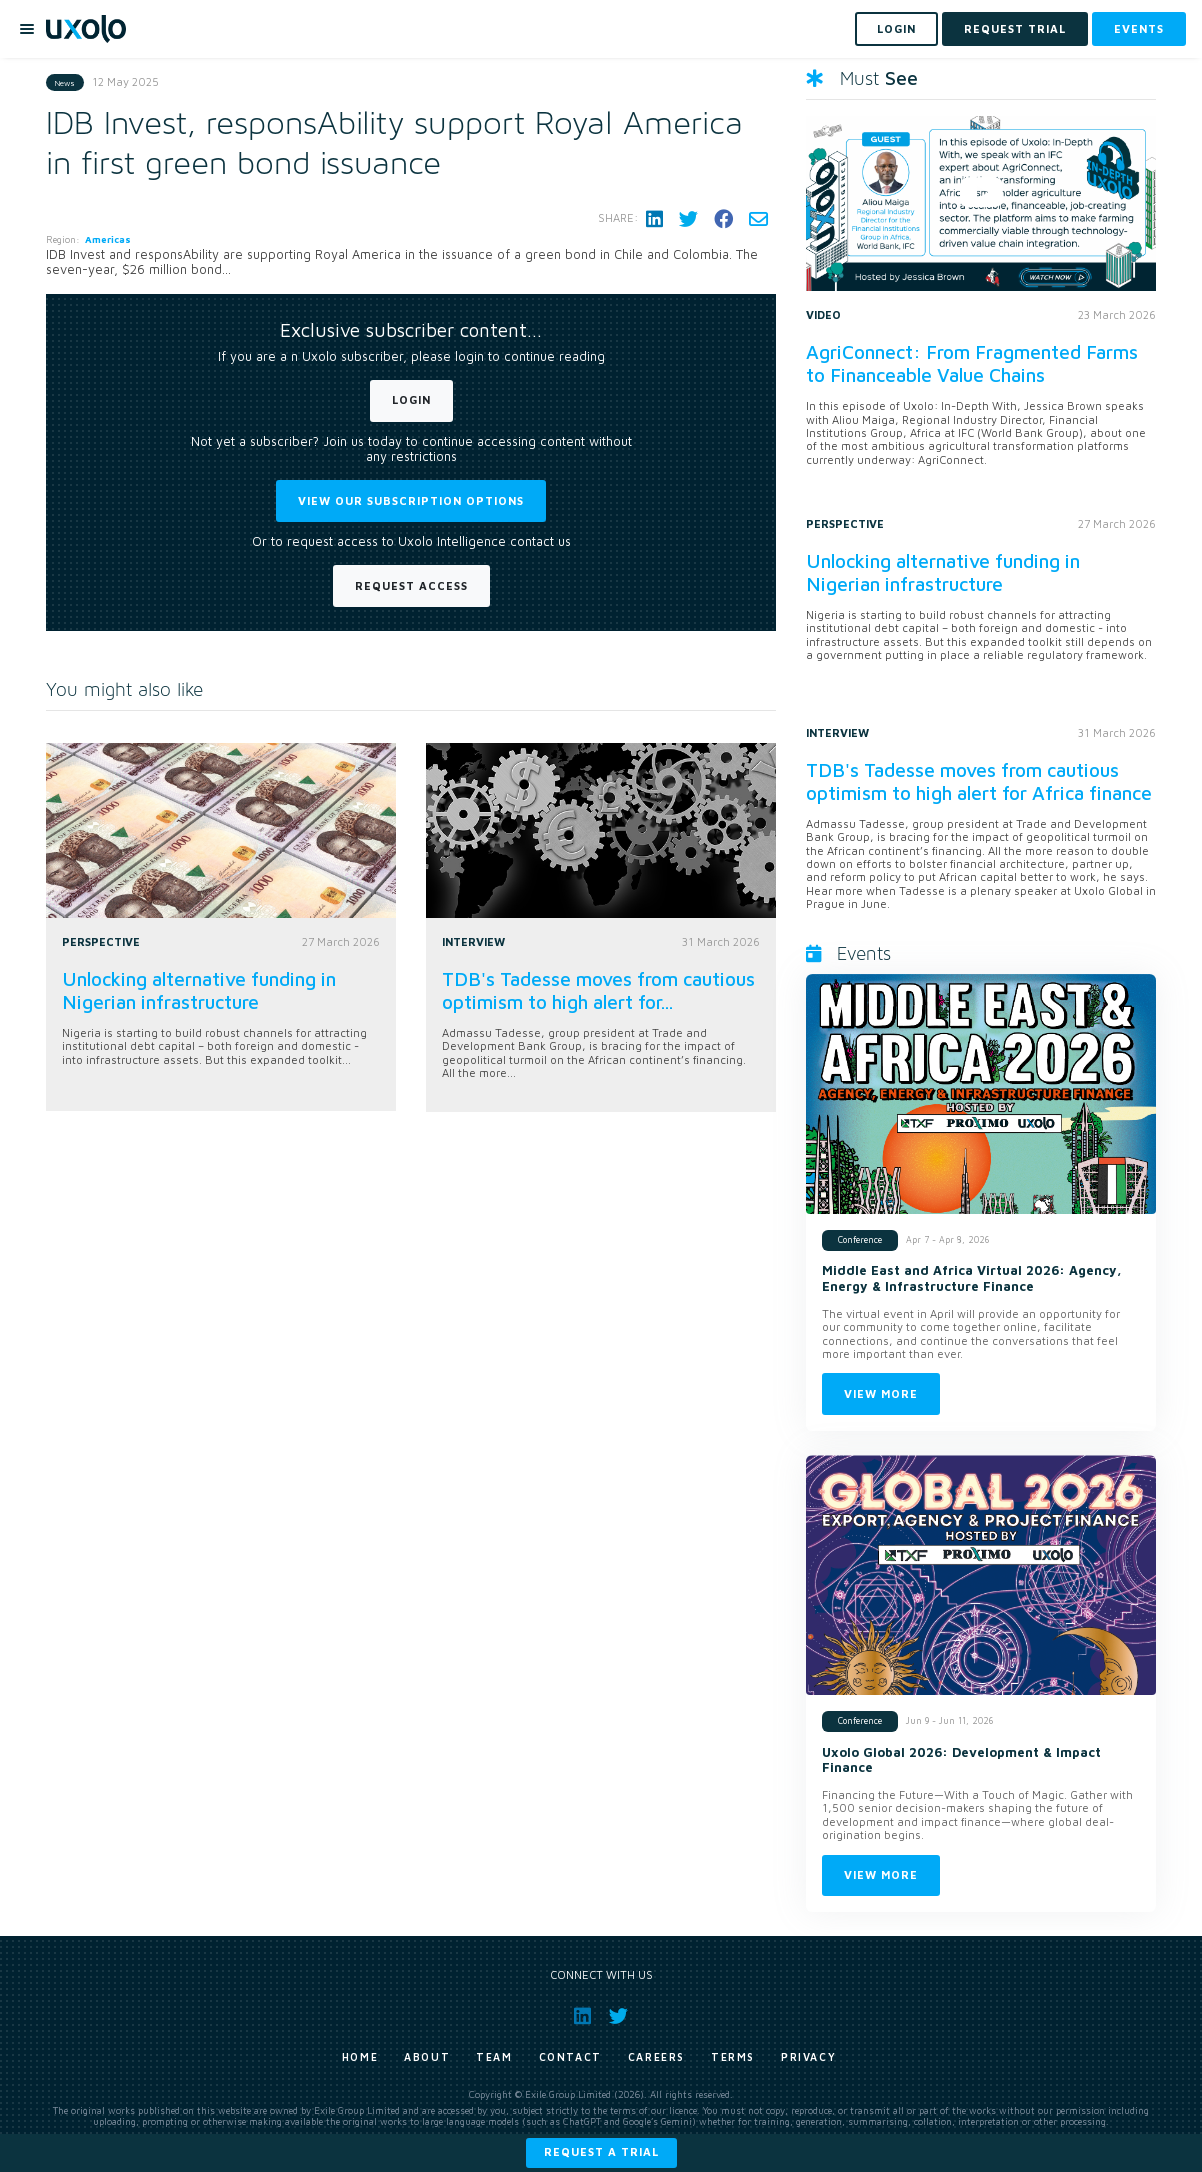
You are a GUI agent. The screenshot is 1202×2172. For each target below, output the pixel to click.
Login (411, 399)
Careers (656, 2057)
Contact (570, 2057)
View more (881, 1393)
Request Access (411, 585)
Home (360, 2057)
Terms (733, 2057)
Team (494, 2057)
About (427, 2057)
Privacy (808, 2057)
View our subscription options (411, 500)
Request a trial (601, 2151)
